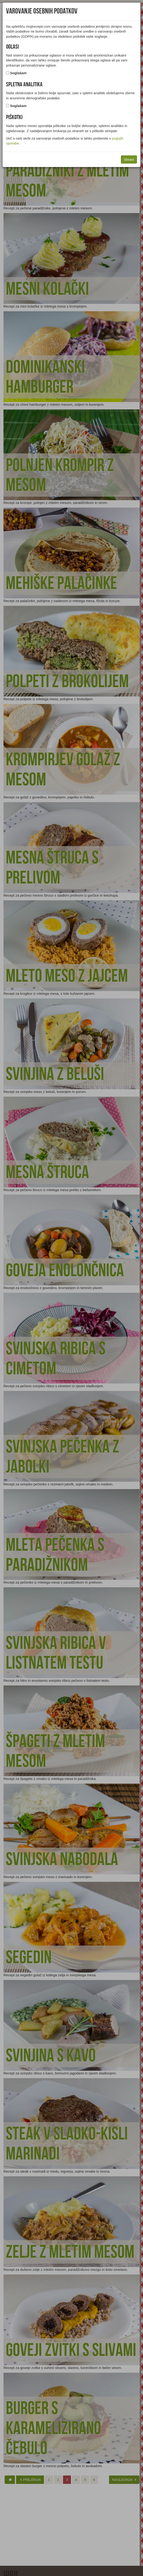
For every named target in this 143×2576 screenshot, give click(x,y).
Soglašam (18, 73)
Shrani (129, 159)
